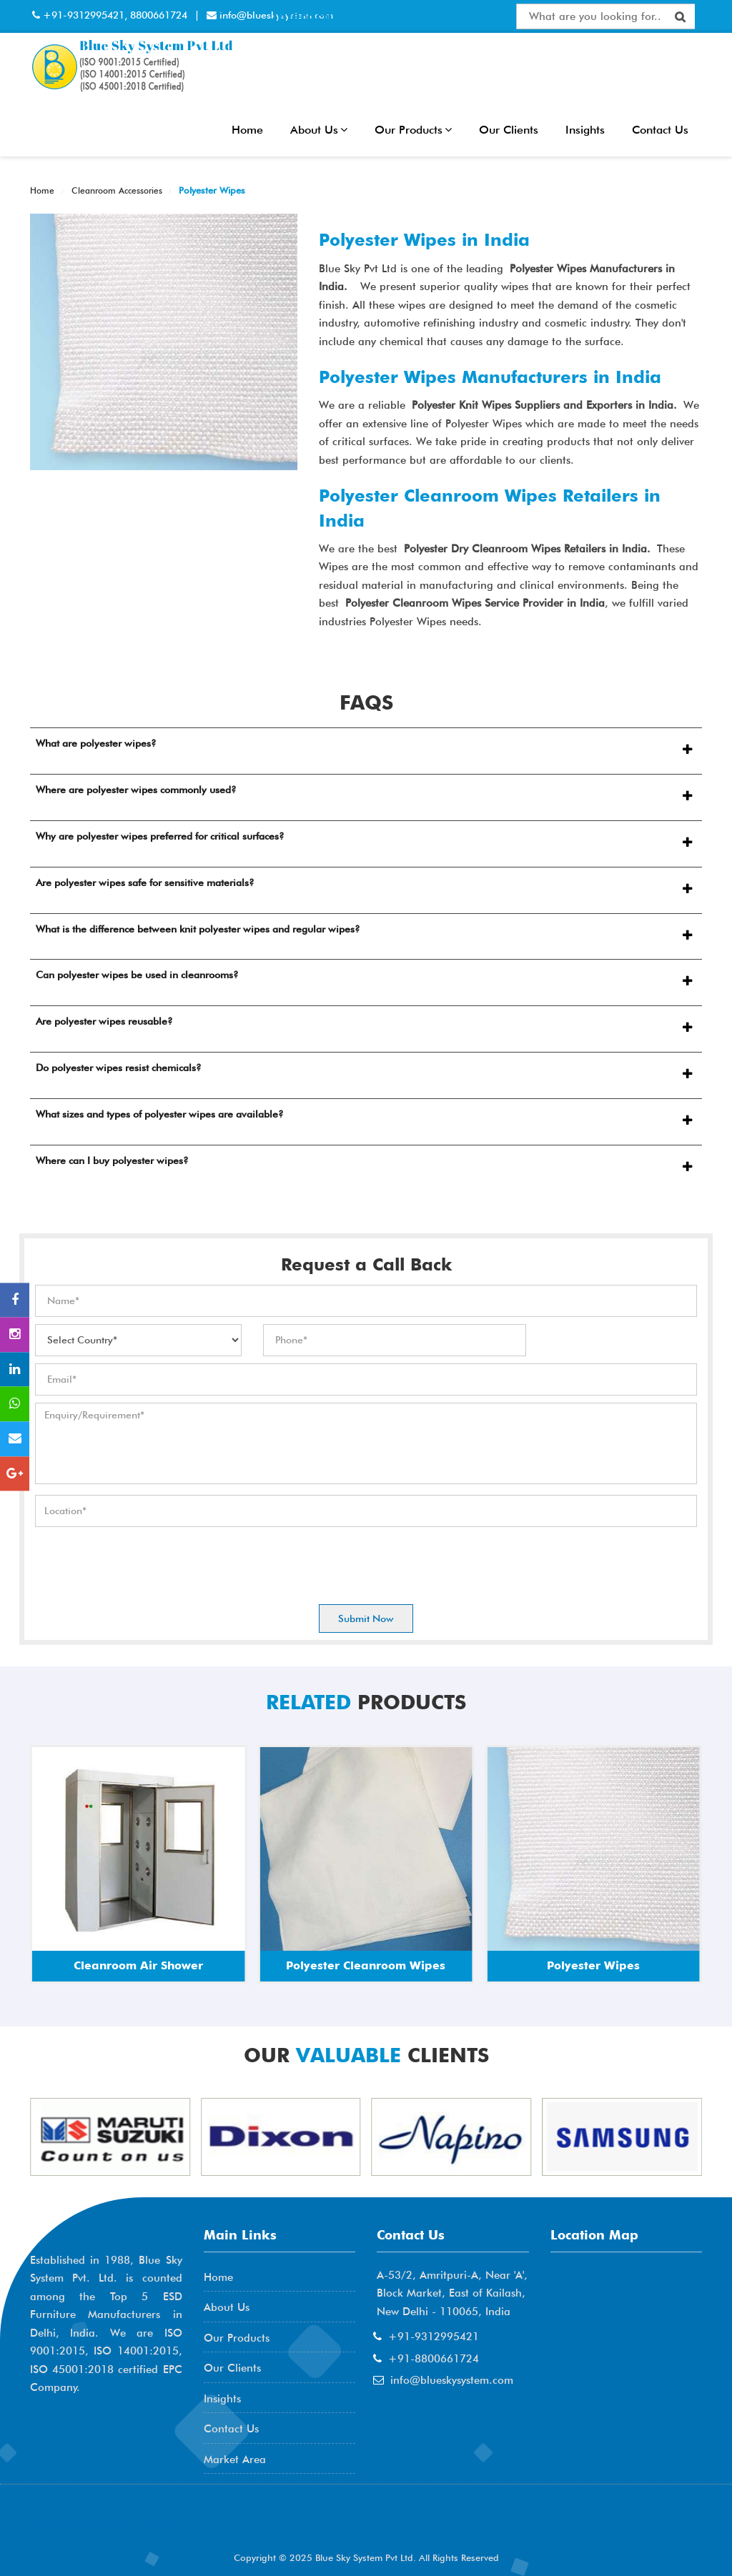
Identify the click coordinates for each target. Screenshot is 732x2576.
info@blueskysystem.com (451, 2380)
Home (247, 129)
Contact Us (660, 129)
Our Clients (508, 129)
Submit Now (366, 1618)
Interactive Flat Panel (348, 15)
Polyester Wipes (210, 190)
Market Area (235, 2459)
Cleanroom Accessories (115, 190)
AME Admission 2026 (105, 2525)
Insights (585, 129)
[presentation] (143, 1562)
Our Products (413, 129)
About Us (318, 129)
